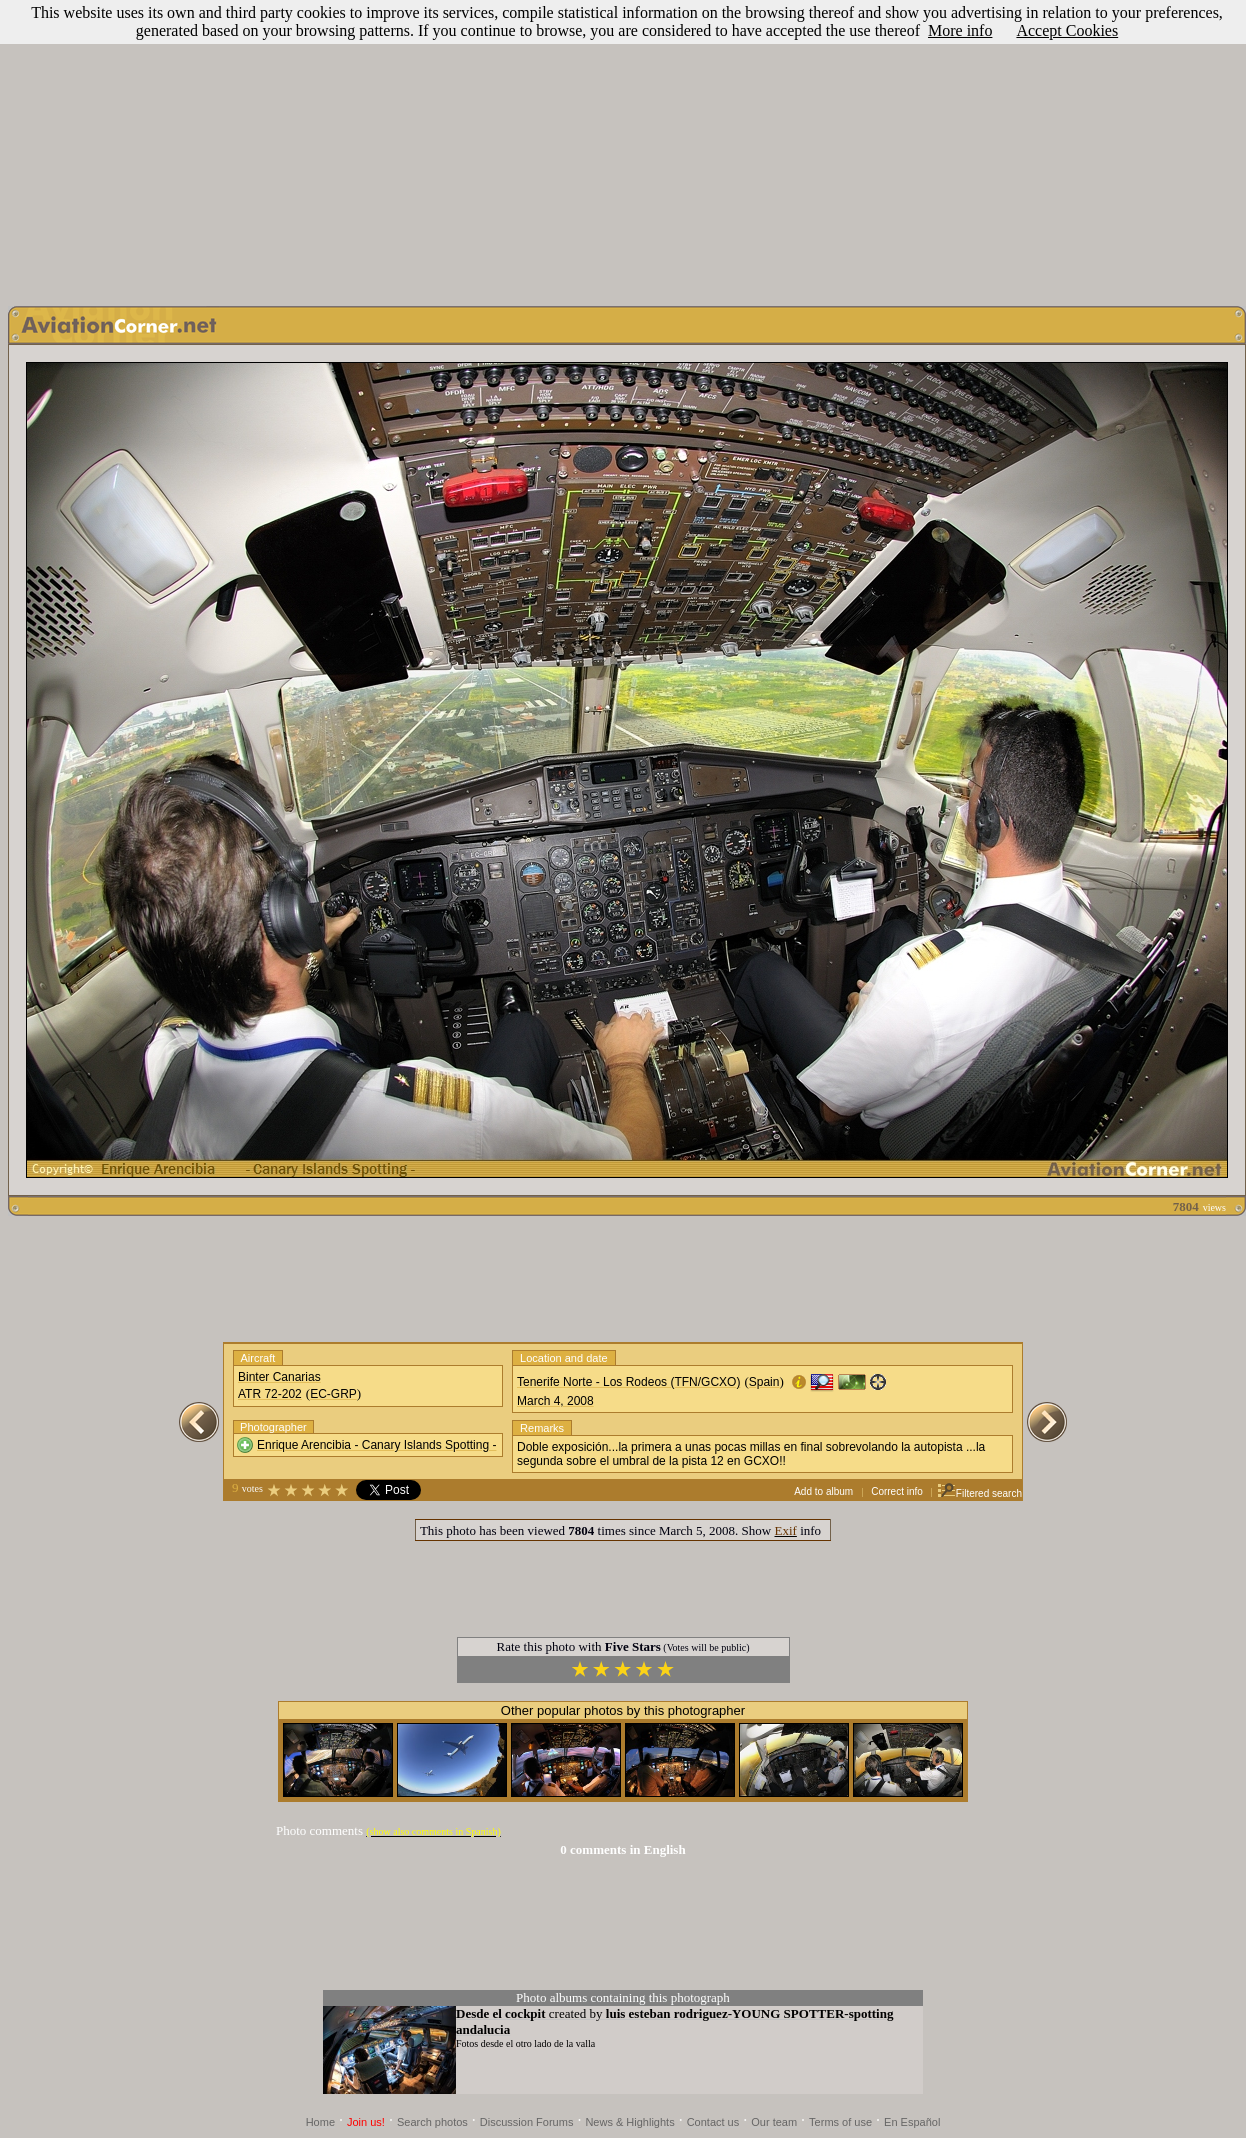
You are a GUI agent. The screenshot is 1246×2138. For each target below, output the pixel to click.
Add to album (823, 1491)
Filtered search (979, 1493)
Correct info (897, 1491)
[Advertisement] (623, 148)
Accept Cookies (1067, 30)
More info (960, 30)
